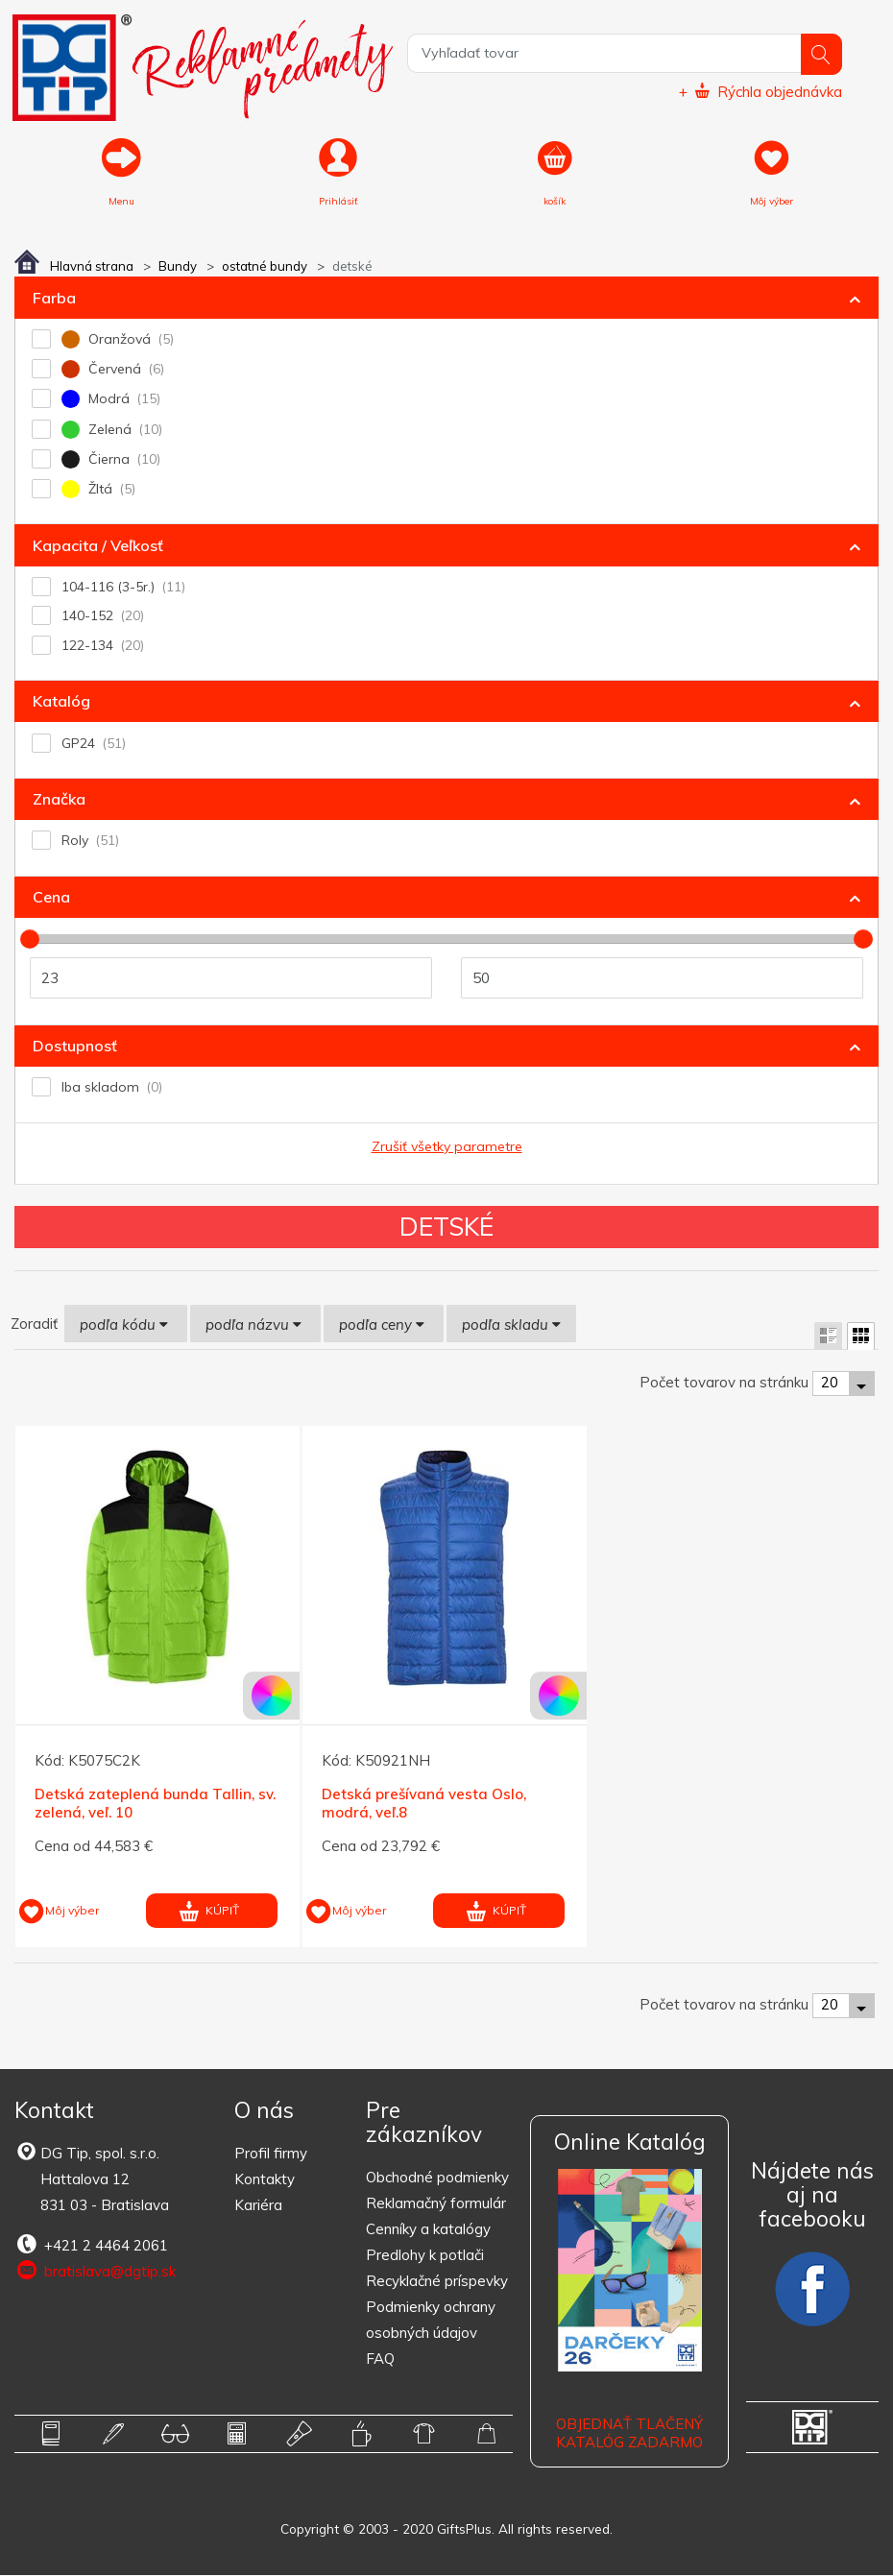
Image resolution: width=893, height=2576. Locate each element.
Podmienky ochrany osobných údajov (430, 2321)
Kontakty (264, 2181)
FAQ (380, 2359)
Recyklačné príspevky (437, 2282)
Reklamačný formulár (436, 2204)
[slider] (29, 940)
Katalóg (61, 702)
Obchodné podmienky (437, 2178)
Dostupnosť (75, 1046)
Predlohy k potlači (425, 2256)
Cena (51, 897)
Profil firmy (270, 2155)
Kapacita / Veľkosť (98, 546)
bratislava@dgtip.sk (95, 2272)
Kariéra (258, 2207)
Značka (59, 799)
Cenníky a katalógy (428, 2230)
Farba (54, 298)
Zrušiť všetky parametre (447, 1147)
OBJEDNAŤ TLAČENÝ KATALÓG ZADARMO (629, 2434)
